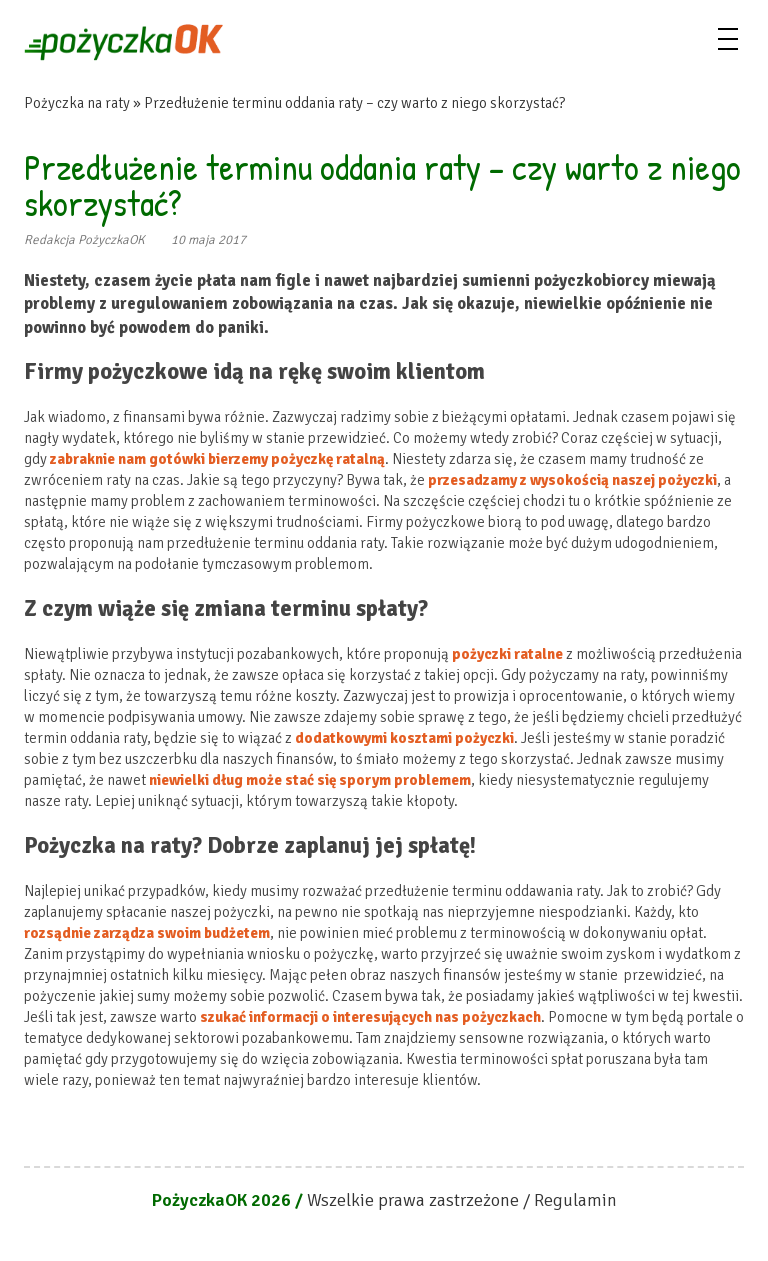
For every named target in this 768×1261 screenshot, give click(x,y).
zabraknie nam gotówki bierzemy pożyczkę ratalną (217, 459)
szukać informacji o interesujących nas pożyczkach (370, 1017)
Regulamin (575, 1200)
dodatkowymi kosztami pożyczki (404, 738)
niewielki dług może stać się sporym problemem (310, 780)
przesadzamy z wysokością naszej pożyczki (572, 480)
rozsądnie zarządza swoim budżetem (147, 933)
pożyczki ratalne (507, 654)
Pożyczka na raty (77, 103)
